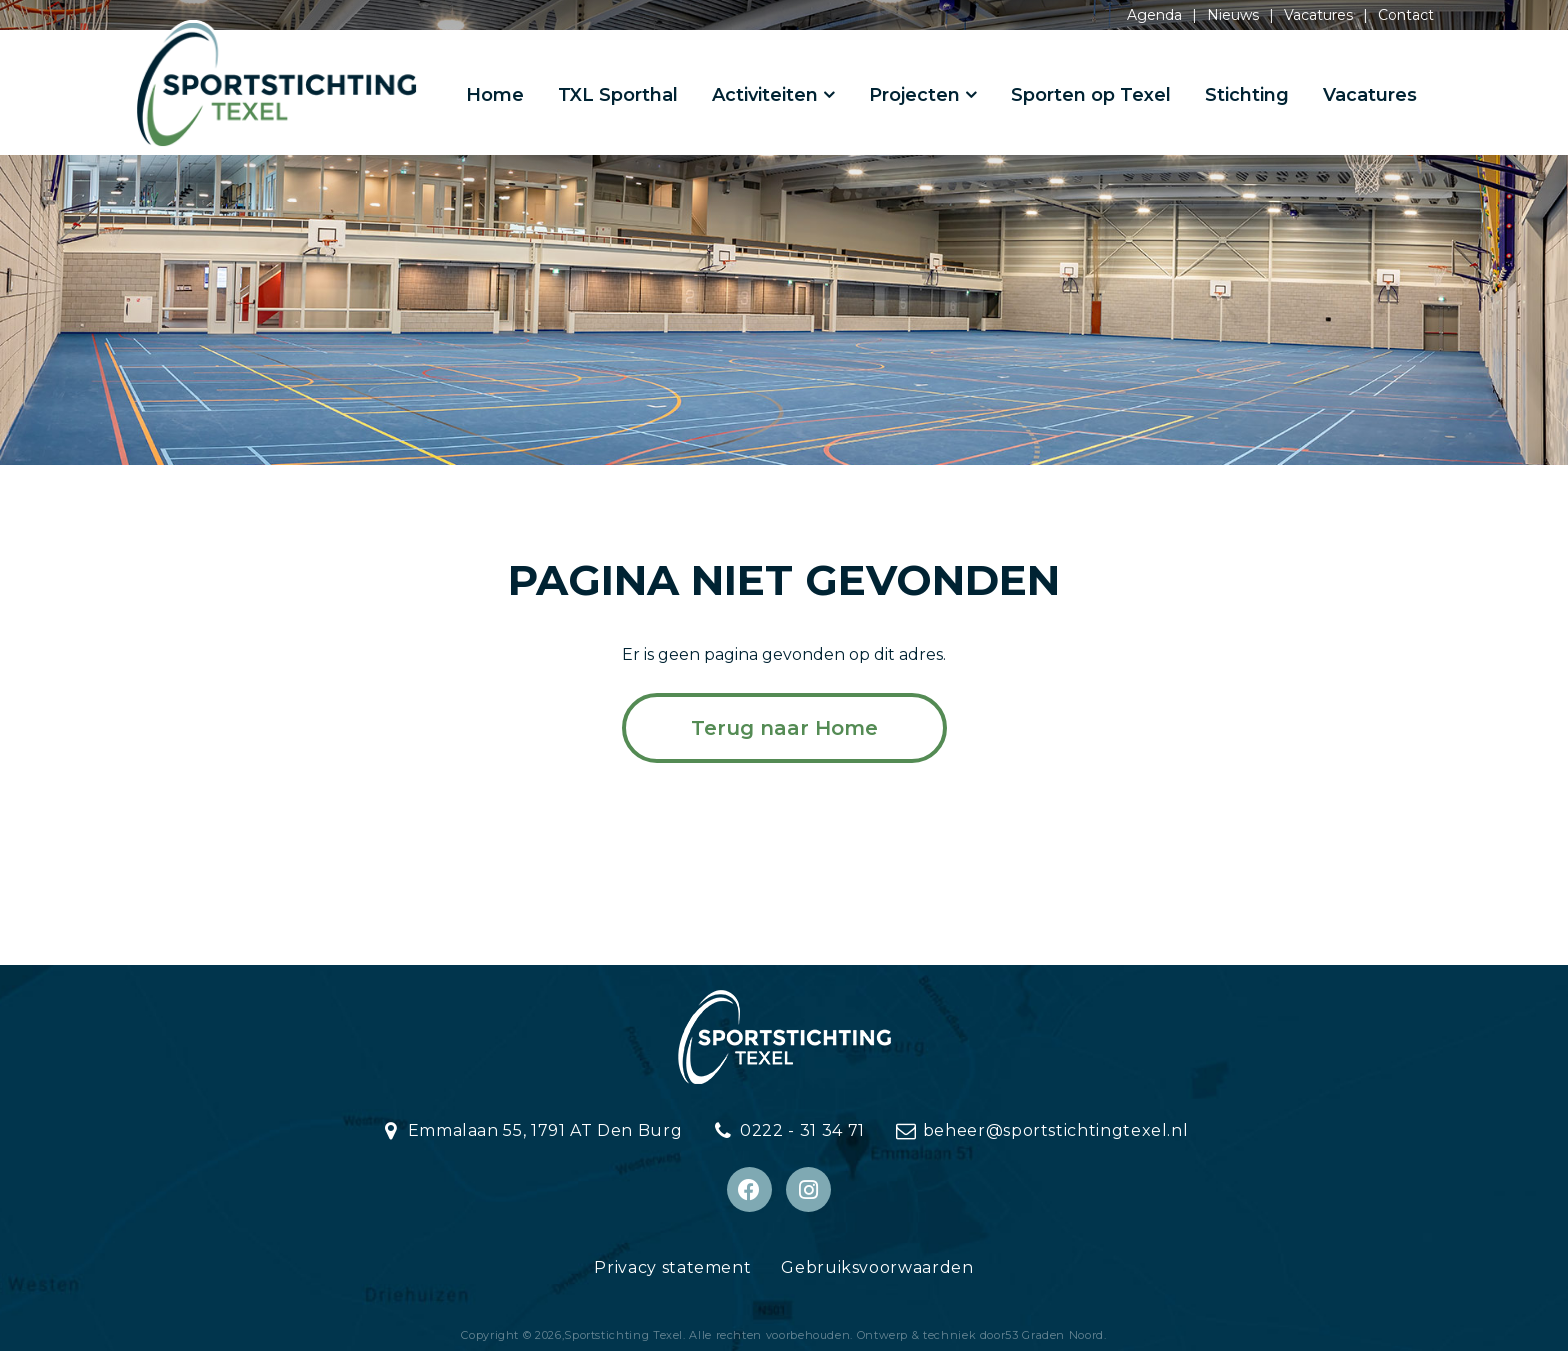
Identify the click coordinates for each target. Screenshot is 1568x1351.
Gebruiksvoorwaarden (877, 1267)
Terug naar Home (784, 728)
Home (495, 95)
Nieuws (1233, 15)
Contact (1406, 15)
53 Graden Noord (1054, 1335)
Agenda (1154, 15)
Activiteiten (765, 95)
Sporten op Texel (1091, 95)
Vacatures (1318, 15)
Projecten (914, 95)
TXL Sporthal (618, 95)
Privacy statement (672, 1267)
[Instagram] (808, 1189)
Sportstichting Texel (623, 1335)
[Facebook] (749, 1189)
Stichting (1247, 95)
